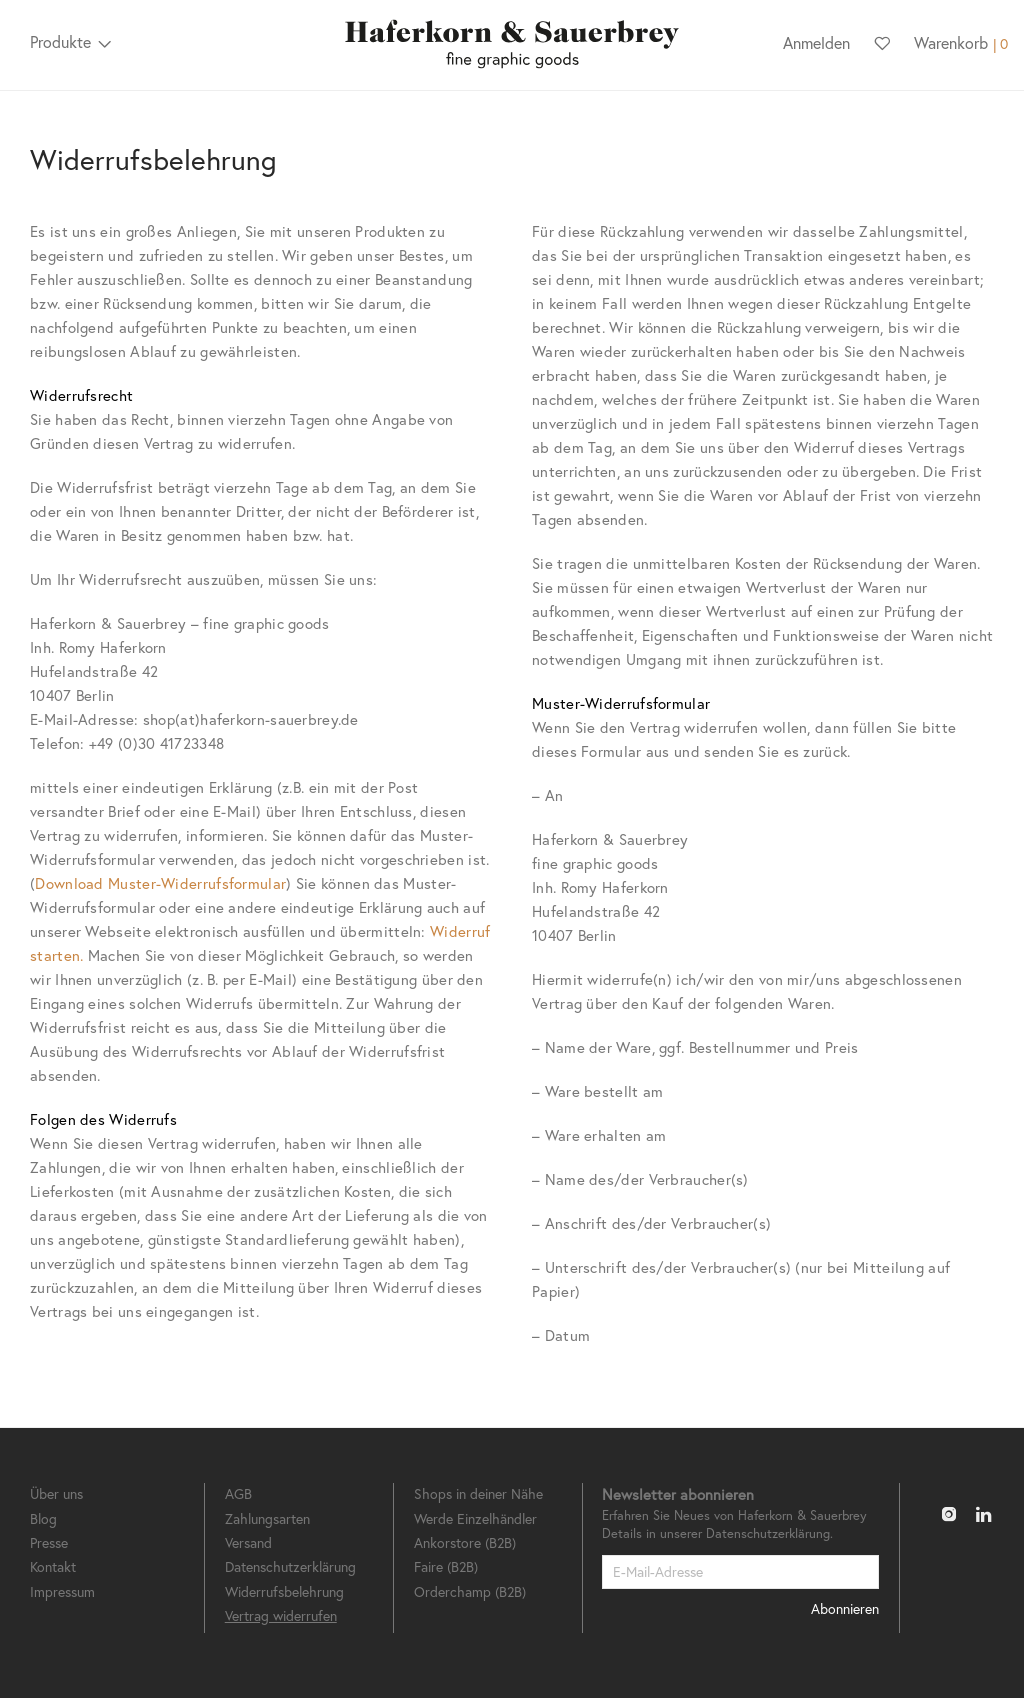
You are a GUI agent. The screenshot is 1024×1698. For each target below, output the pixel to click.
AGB (238, 1493)
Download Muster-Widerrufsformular (160, 883)
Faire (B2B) (446, 1566)
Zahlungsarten (267, 1518)
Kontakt (53, 1566)
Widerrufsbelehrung (284, 1591)
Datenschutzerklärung (290, 1566)
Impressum (62, 1591)
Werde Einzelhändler (475, 1518)
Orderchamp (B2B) (470, 1591)
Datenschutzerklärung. (769, 1533)
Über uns (56, 1493)
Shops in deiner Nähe (478, 1493)
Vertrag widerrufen (281, 1615)
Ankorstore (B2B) (465, 1542)
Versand (248, 1542)
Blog (43, 1518)
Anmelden (816, 42)
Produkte (60, 41)
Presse (49, 1542)
